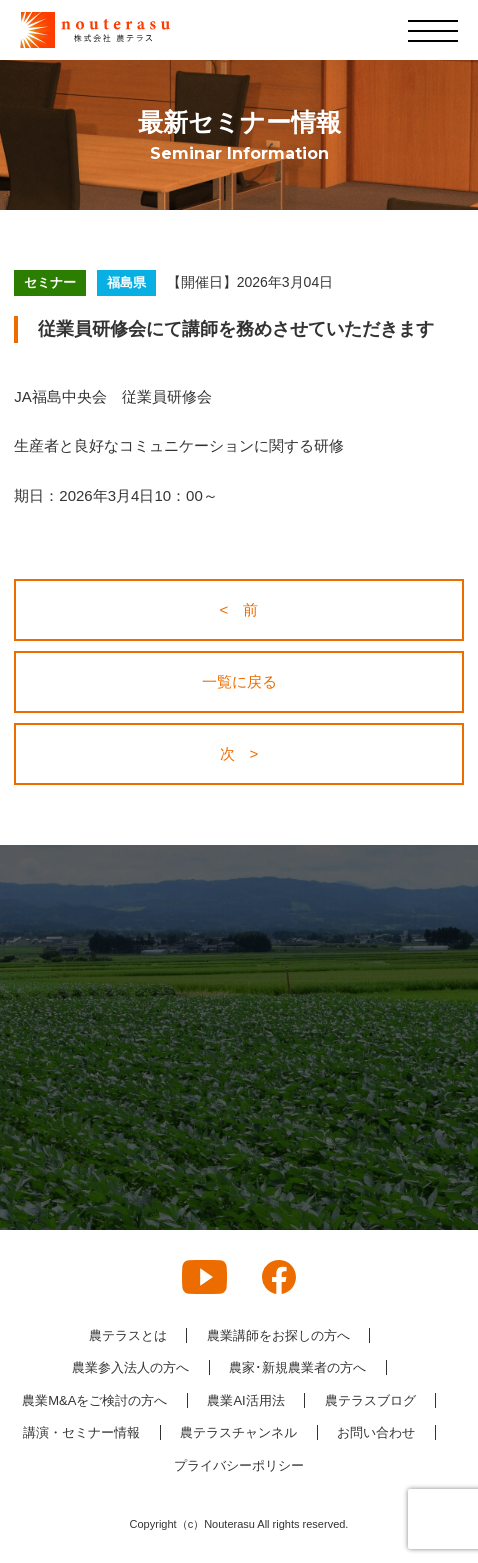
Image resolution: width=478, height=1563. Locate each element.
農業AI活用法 (245, 1400)
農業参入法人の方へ (130, 1367)
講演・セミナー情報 (81, 1432)
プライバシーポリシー (239, 1465)
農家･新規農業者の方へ (297, 1367)
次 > (239, 753)
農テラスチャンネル (238, 1432)
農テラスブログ (370, 1400)
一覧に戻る (239, 681)
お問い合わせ (376, 1432)
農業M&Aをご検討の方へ (94, 1400)
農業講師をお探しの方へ (278, 1335)
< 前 (239, 609)
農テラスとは (128, 1335)
